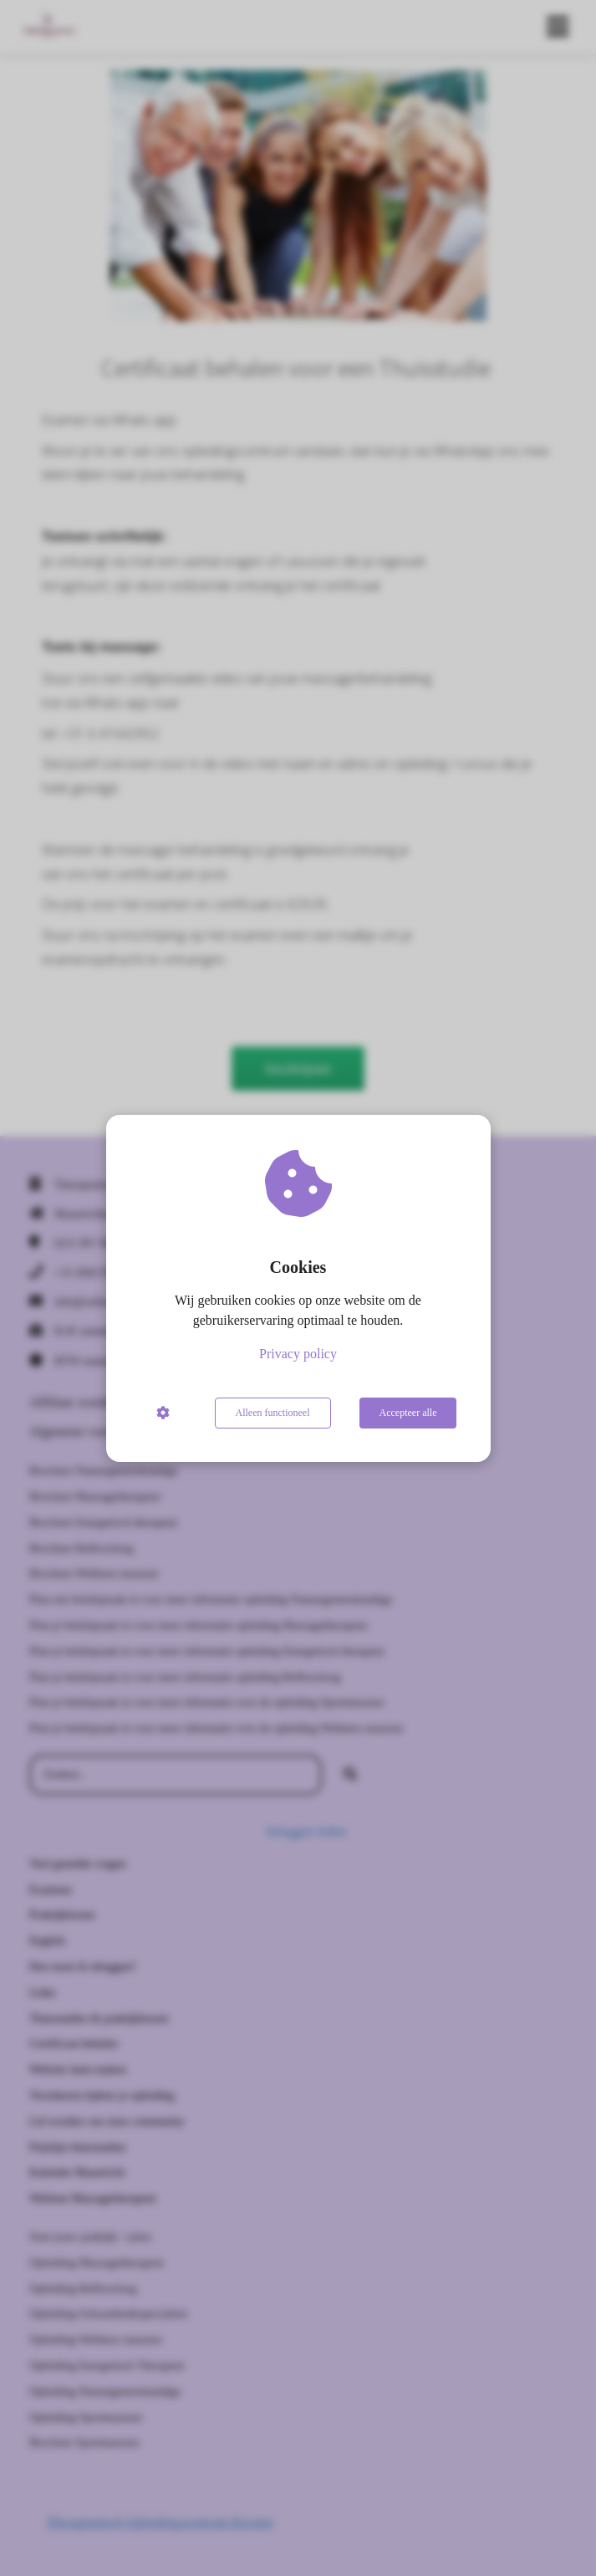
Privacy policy (298, 1354)
